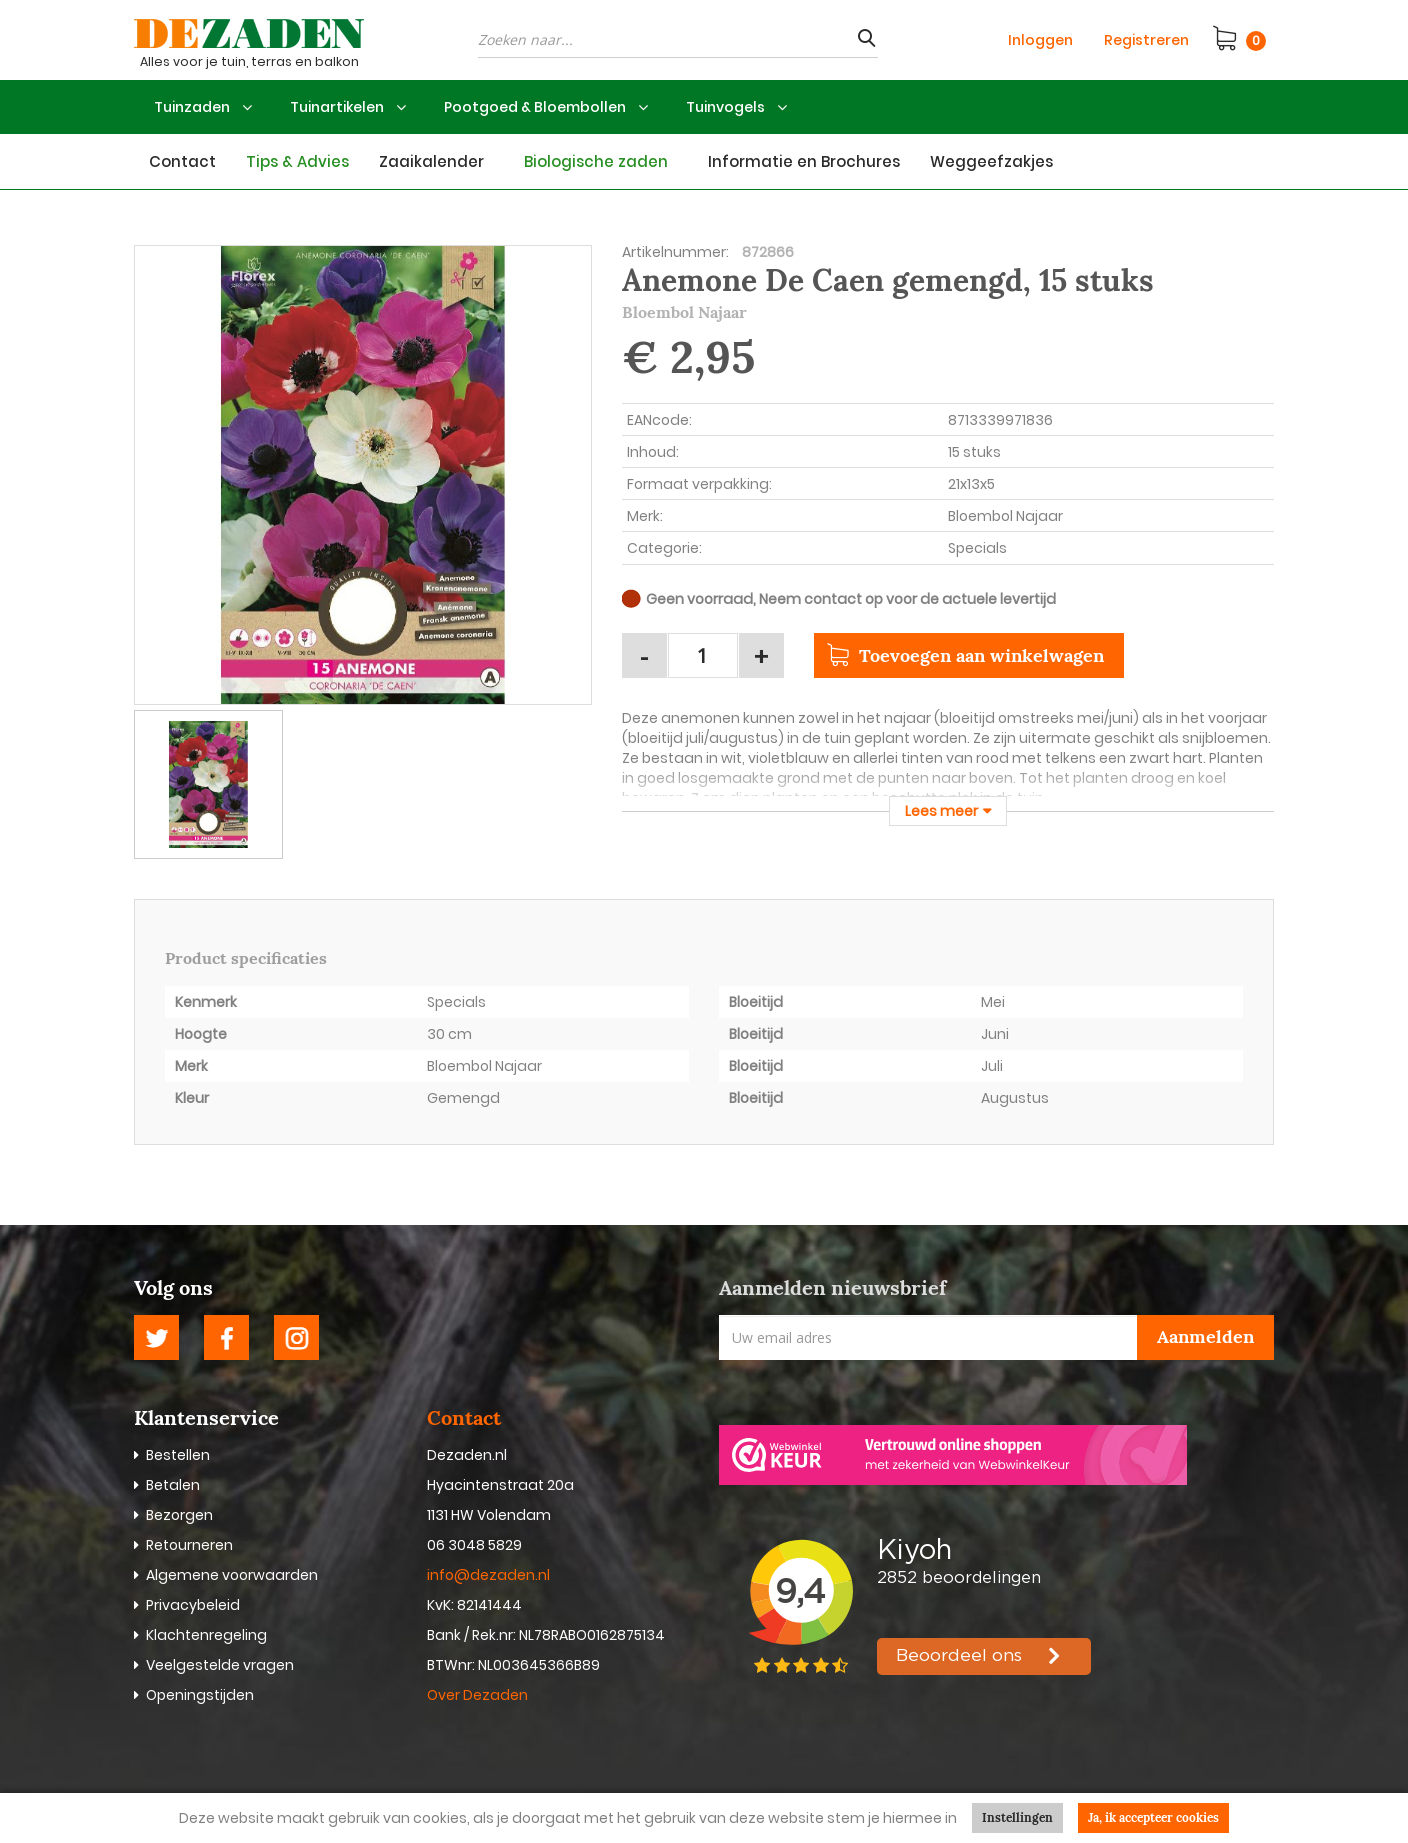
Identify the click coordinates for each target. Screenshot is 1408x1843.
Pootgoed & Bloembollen (535, 107)
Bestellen (178, 1455)
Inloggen (1040, 40)
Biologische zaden (596, 161)
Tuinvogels (725, 107)
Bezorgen (179, 1515)
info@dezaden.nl (488, 1575)
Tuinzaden (192, 107)
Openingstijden (200, 1695)
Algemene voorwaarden (232, 1575)
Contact (182, 161)
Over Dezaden (479, 1695)
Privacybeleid (193, 1605)
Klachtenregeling (206, 1635)
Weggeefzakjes (991, 161)
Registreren (1146, 40)
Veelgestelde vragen (220, 1665)
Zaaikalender (431, 161)
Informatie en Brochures (804, 161)
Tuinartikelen (337, 107)
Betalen (173, 1485)
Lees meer (941, 811)
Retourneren (189, 1545)
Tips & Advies (297, 161)
